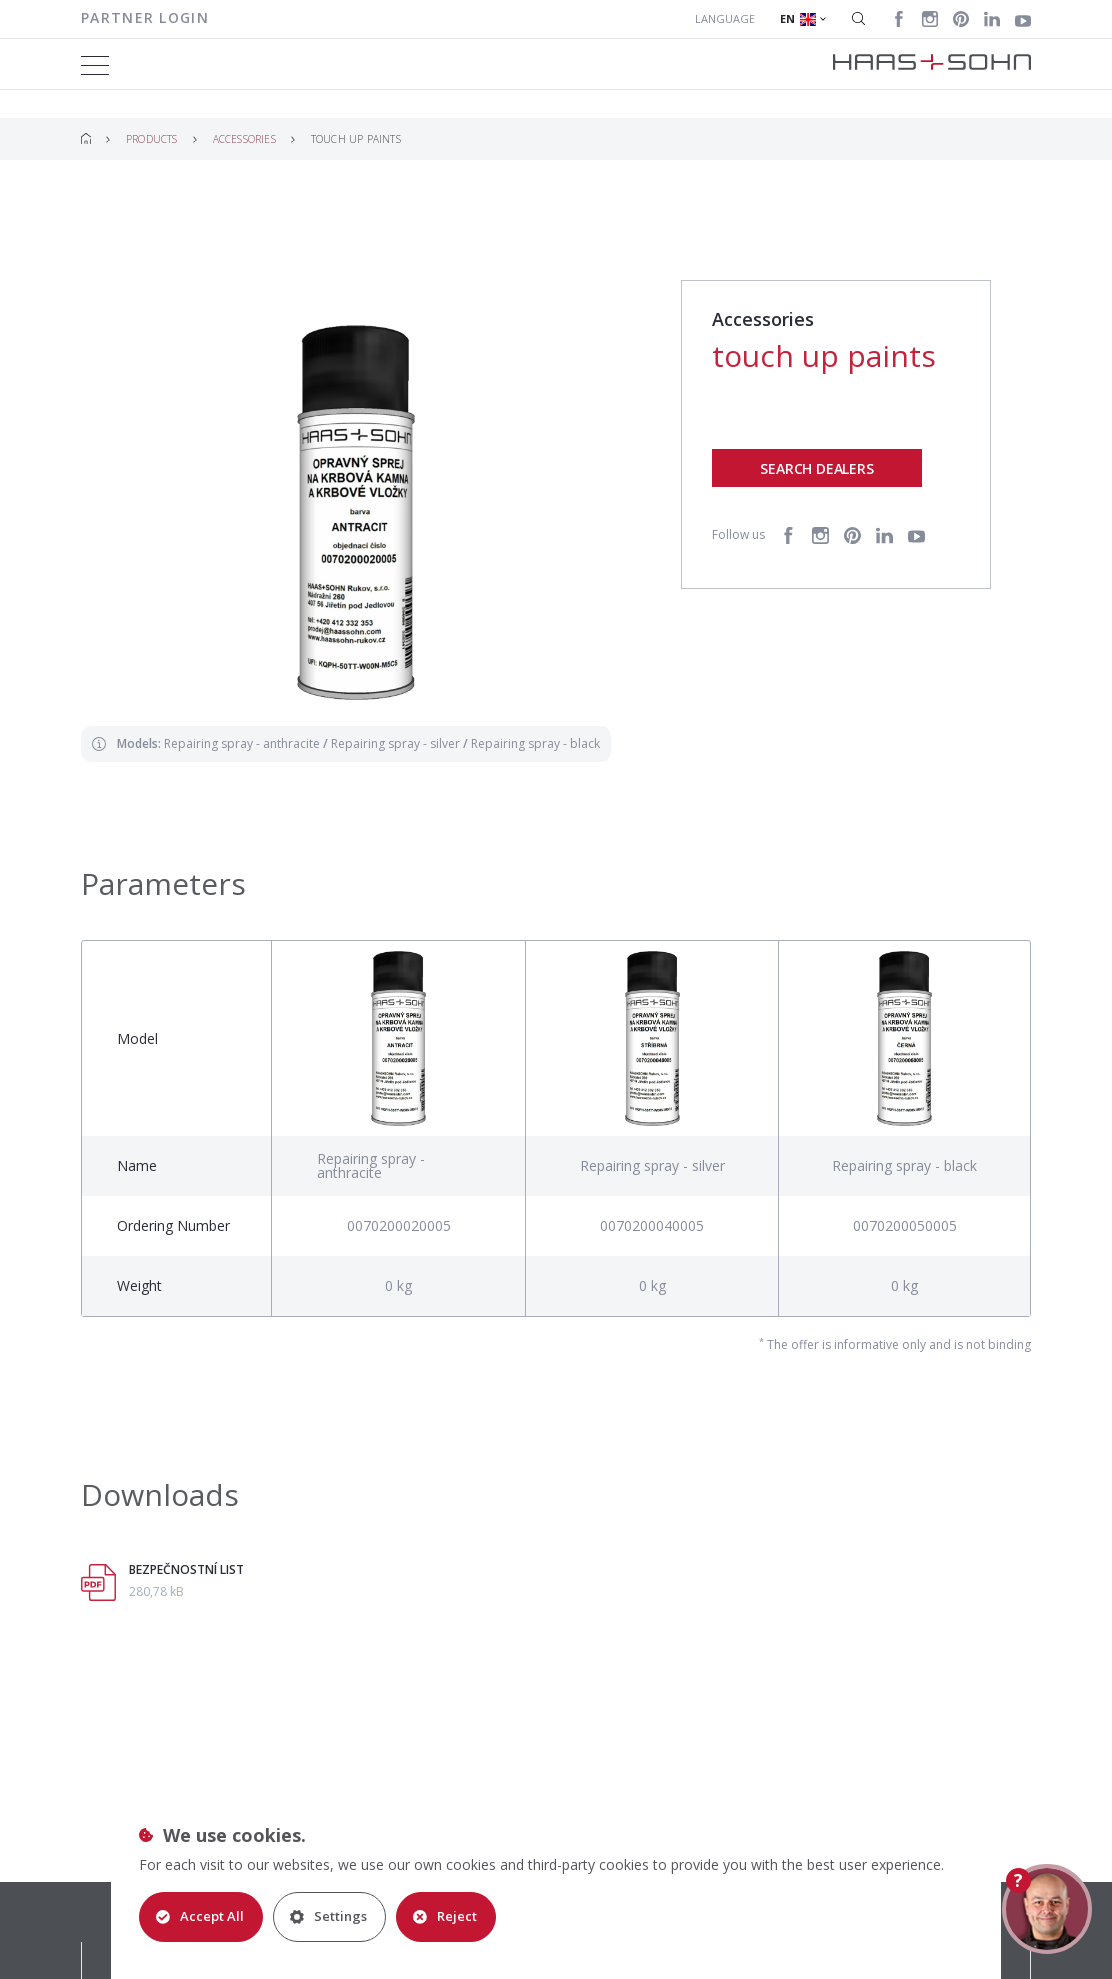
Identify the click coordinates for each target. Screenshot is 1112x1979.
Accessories (244, 139)
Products (152, 139)
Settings (328, 1916)
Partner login (145, 17)
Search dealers (816, 468)
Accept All (200, 1916)
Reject (445, 1916)
